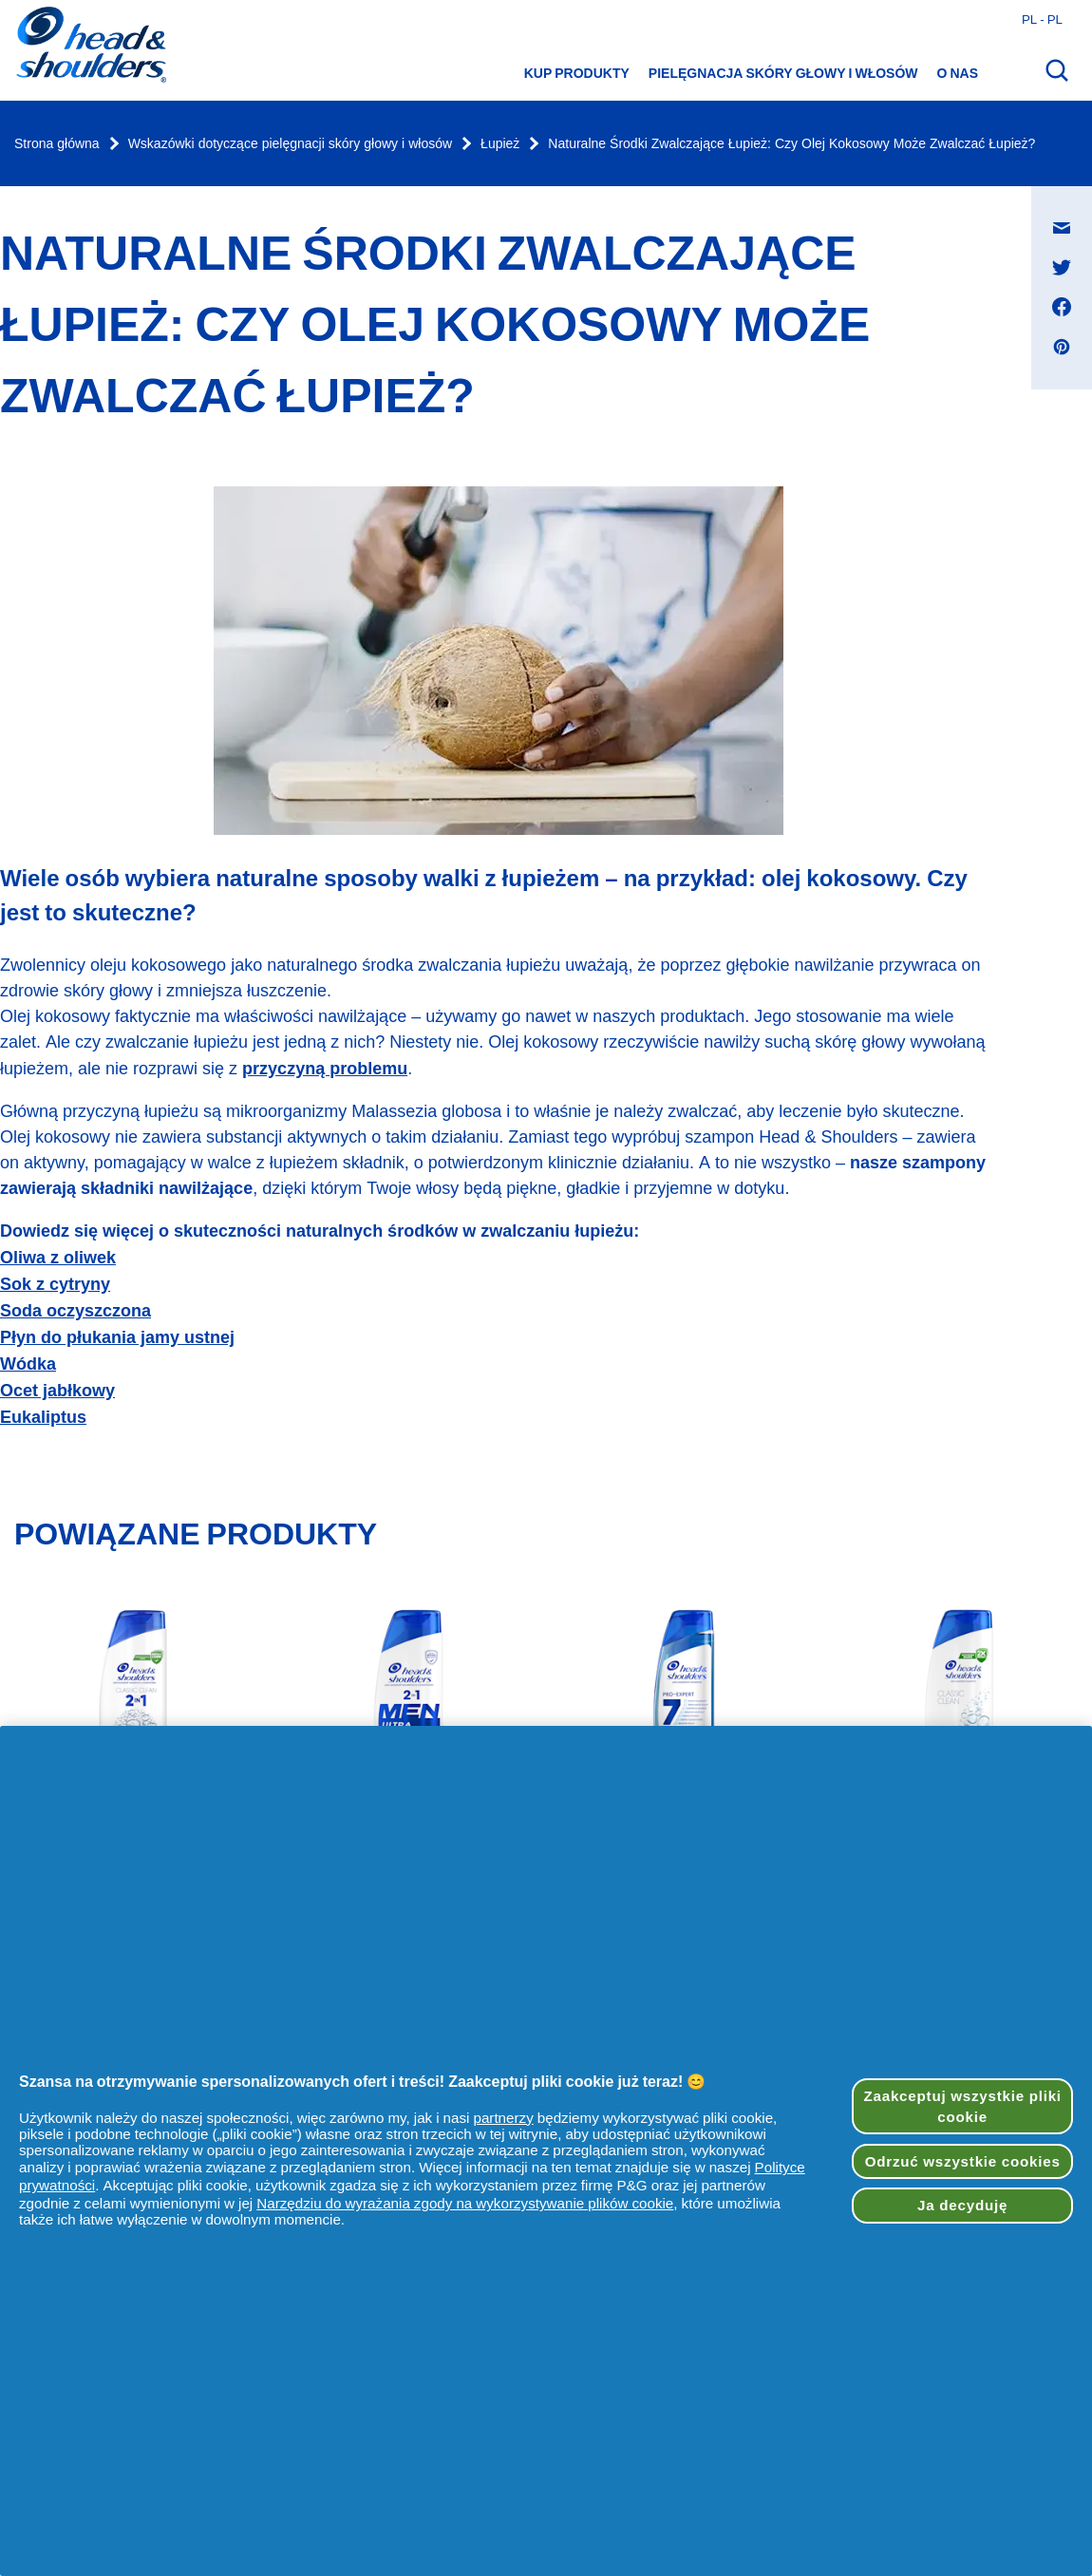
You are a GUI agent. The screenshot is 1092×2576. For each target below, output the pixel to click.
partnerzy (503, 2118)
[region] (546, 2151)
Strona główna (57, 144)
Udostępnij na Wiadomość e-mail (1071, 209)
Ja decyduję (962, 2205)
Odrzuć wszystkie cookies (963, 2161)
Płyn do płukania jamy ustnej (117, 1337)
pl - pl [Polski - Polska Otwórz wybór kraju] (1042, 19)
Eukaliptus (43, 1417)
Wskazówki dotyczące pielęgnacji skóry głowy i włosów (290, 144)
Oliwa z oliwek (58, 1257)
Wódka (28, 1363)
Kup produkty (577, 73)
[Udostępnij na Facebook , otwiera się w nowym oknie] (1061, 307)
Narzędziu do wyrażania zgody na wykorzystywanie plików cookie (464, 2203)
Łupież (499, 144)
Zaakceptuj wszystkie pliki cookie (962, 2106)
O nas (957, 73)
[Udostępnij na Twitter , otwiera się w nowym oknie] (1061, 267)
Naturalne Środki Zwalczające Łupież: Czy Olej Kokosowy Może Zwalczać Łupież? (791, 144)
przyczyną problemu (324, 1068)
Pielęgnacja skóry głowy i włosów (783, 73)
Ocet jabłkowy (57, 1390)
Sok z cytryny (55, 1284)
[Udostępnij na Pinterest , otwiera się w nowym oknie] (1061, 347)
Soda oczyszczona (75, 1310)
